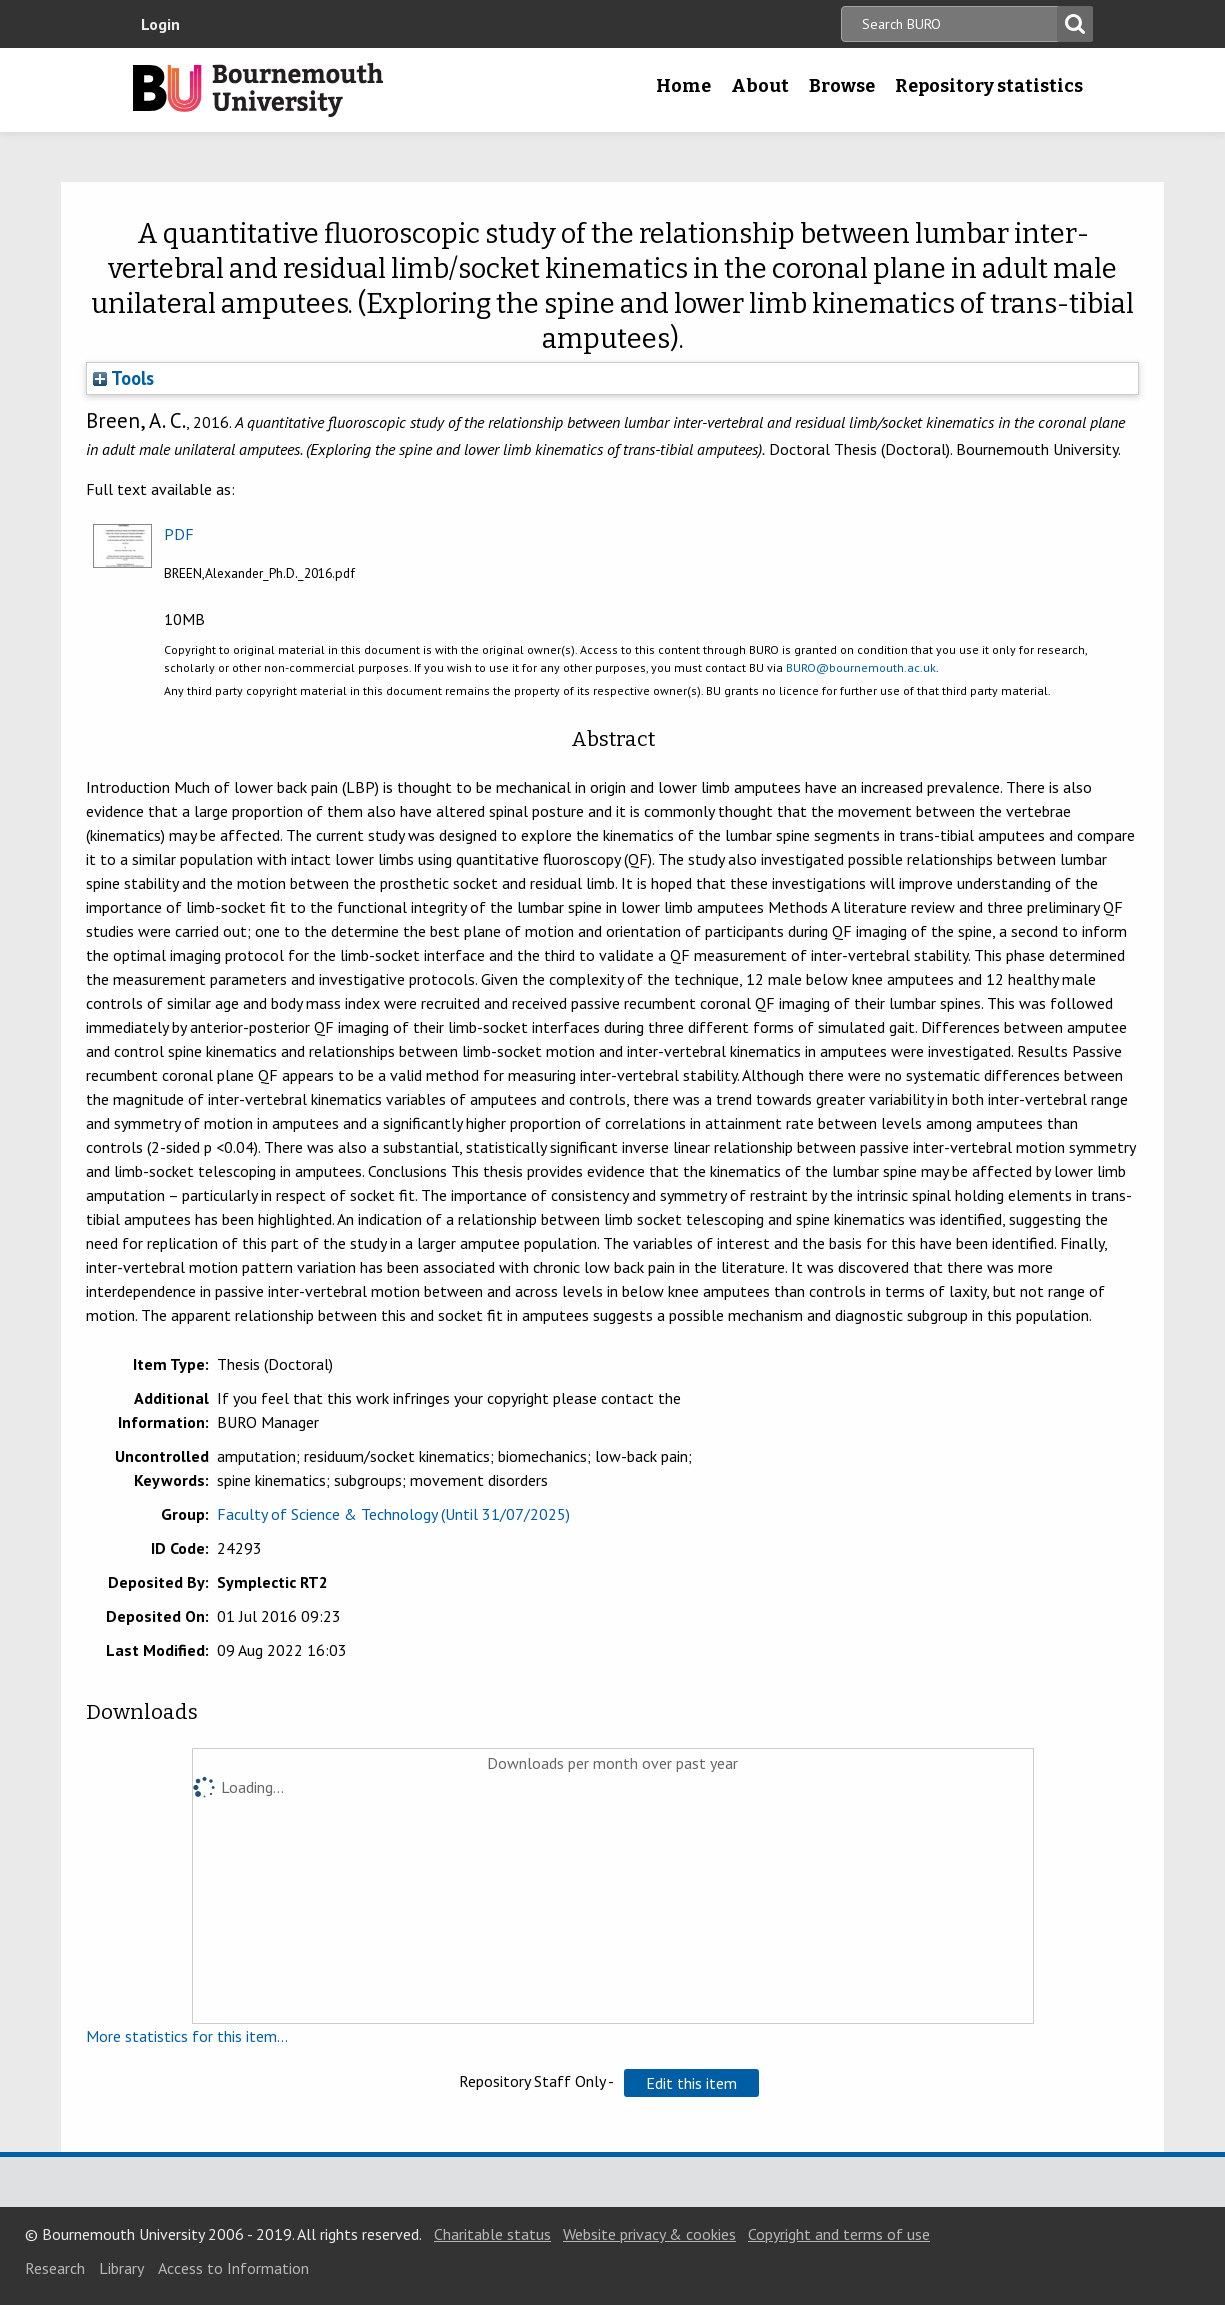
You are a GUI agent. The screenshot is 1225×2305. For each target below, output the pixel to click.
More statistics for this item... (187, 2036)
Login (160, 24)
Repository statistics (989, 86)
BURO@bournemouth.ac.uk (861, 667)
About (760, 86)
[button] (691, 2083)
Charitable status (492, 2234)
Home (683, 86)
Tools (123, 378)
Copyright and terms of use (839, 2234)
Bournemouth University (258, 90)
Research (55, 2268)
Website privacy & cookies (649, 2234)
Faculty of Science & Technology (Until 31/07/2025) (393, 1514)
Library (121, 2268)
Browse (842, 86)
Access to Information (233, 2268)
